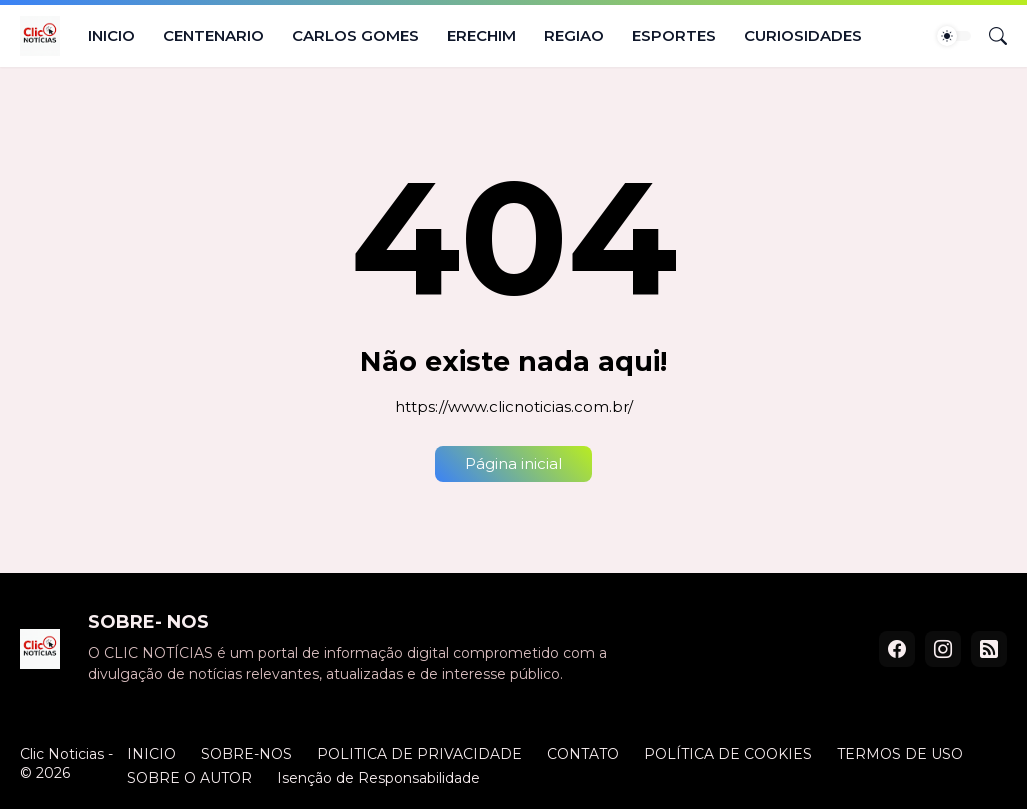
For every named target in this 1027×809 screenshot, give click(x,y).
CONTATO (583, 754)
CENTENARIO (213, 35)
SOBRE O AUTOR (189, 778)
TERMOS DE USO (900, 754)
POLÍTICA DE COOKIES (728, 754)
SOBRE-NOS (246, 754)
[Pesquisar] (990, 36)
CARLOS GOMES (355, 35)
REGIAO (574, 35)
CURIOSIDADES (803, 35)
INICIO (111, 35)
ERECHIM (481, 35)
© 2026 (45, 773)
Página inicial (513, 463)
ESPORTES (674, 35)
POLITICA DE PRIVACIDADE (419, 754)
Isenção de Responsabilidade (378, 778)
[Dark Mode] (954, 36)
